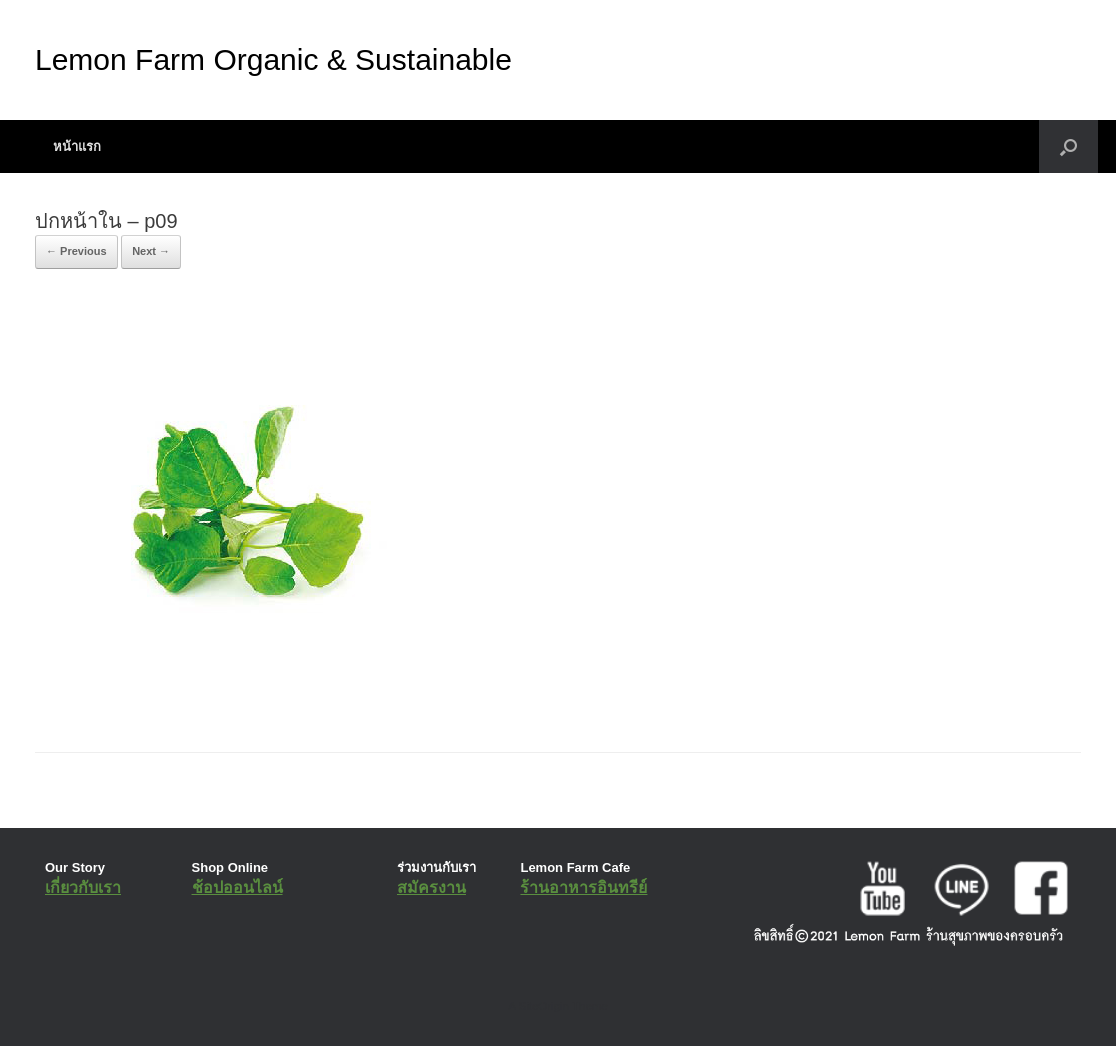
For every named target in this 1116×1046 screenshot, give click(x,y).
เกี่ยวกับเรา (83, 887)
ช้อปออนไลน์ (237, 887)
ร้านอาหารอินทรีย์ (583, 887)
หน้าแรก (77, 146)
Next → (151, 251)
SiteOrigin (543, 1006)
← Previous (76, 251)
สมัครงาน (431, 887)
